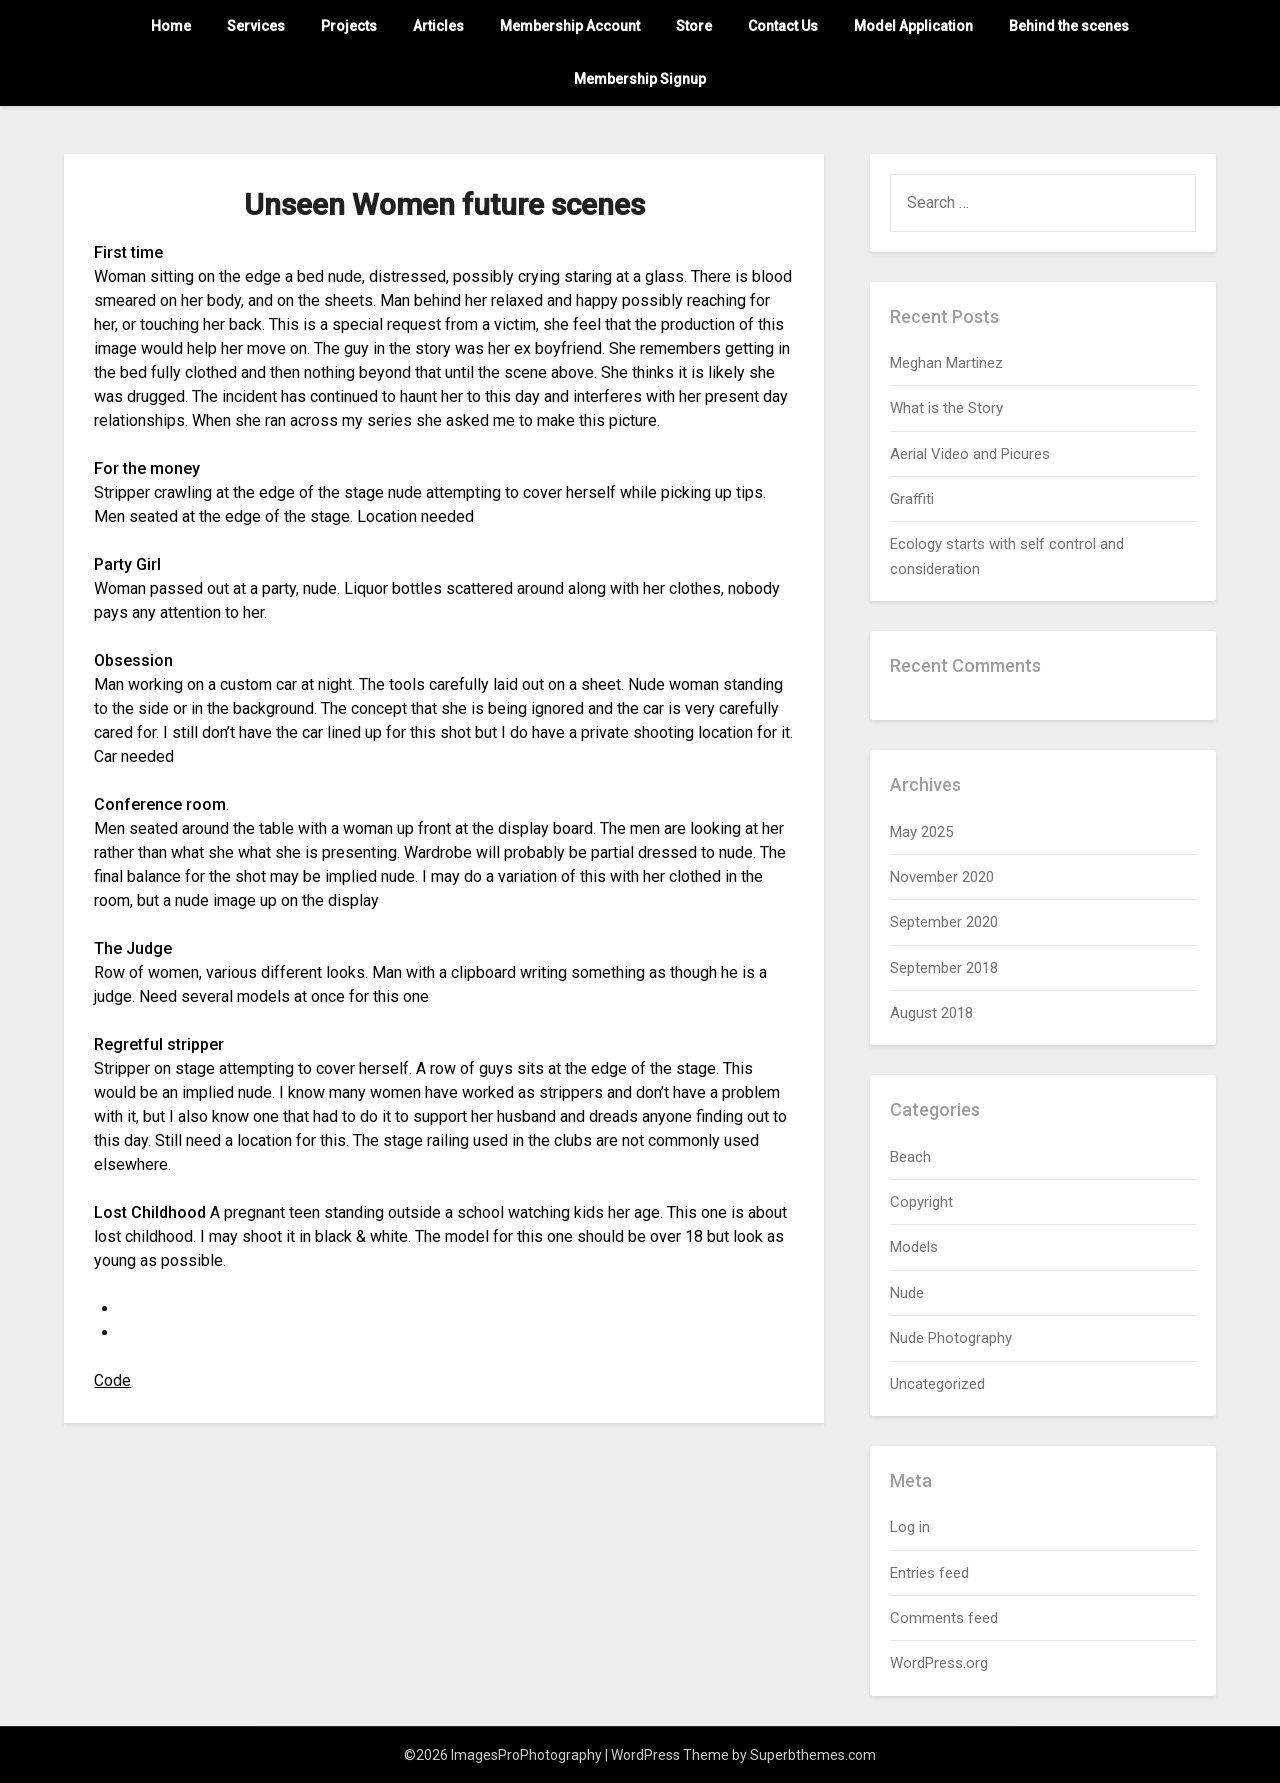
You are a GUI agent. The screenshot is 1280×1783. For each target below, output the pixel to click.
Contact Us (783, 26)
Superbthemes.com (813, 1755)
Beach (910, 1157)
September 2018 (944, 968)
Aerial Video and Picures (970, 454)
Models (914, 1247)
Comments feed (944, 1618)
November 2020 (942, 877)
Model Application (913, 26)
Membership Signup (640, 79)
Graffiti (912, 499)
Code (112, 1380)
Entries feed (929, 1573)
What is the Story (946, 408)
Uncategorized (937, 1384)
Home (171, 26)
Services (256, 26)
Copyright (921, 1202)
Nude (907, 1293)
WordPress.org (939, 1663)
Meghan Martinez (946, 363)
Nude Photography (951, 1338)
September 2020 (944, 922)
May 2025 (921, 832)
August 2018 (931, 1013)
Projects (349, 26)
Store (694, 26)
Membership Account (570, 26)
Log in (910, 1527)
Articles (438, 26)
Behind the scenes (1069, 26)
